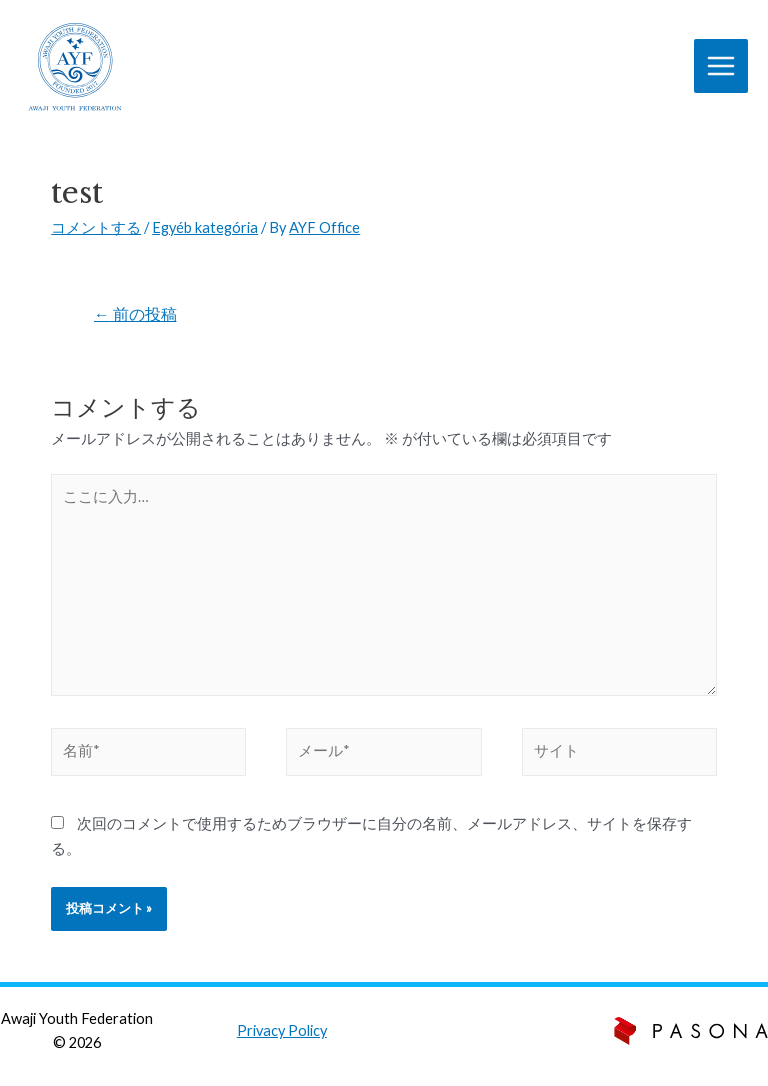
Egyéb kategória (205, 227)
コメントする (96, 227)
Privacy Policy (282, 1030)
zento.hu (523, 1042)
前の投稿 (135, 314)
